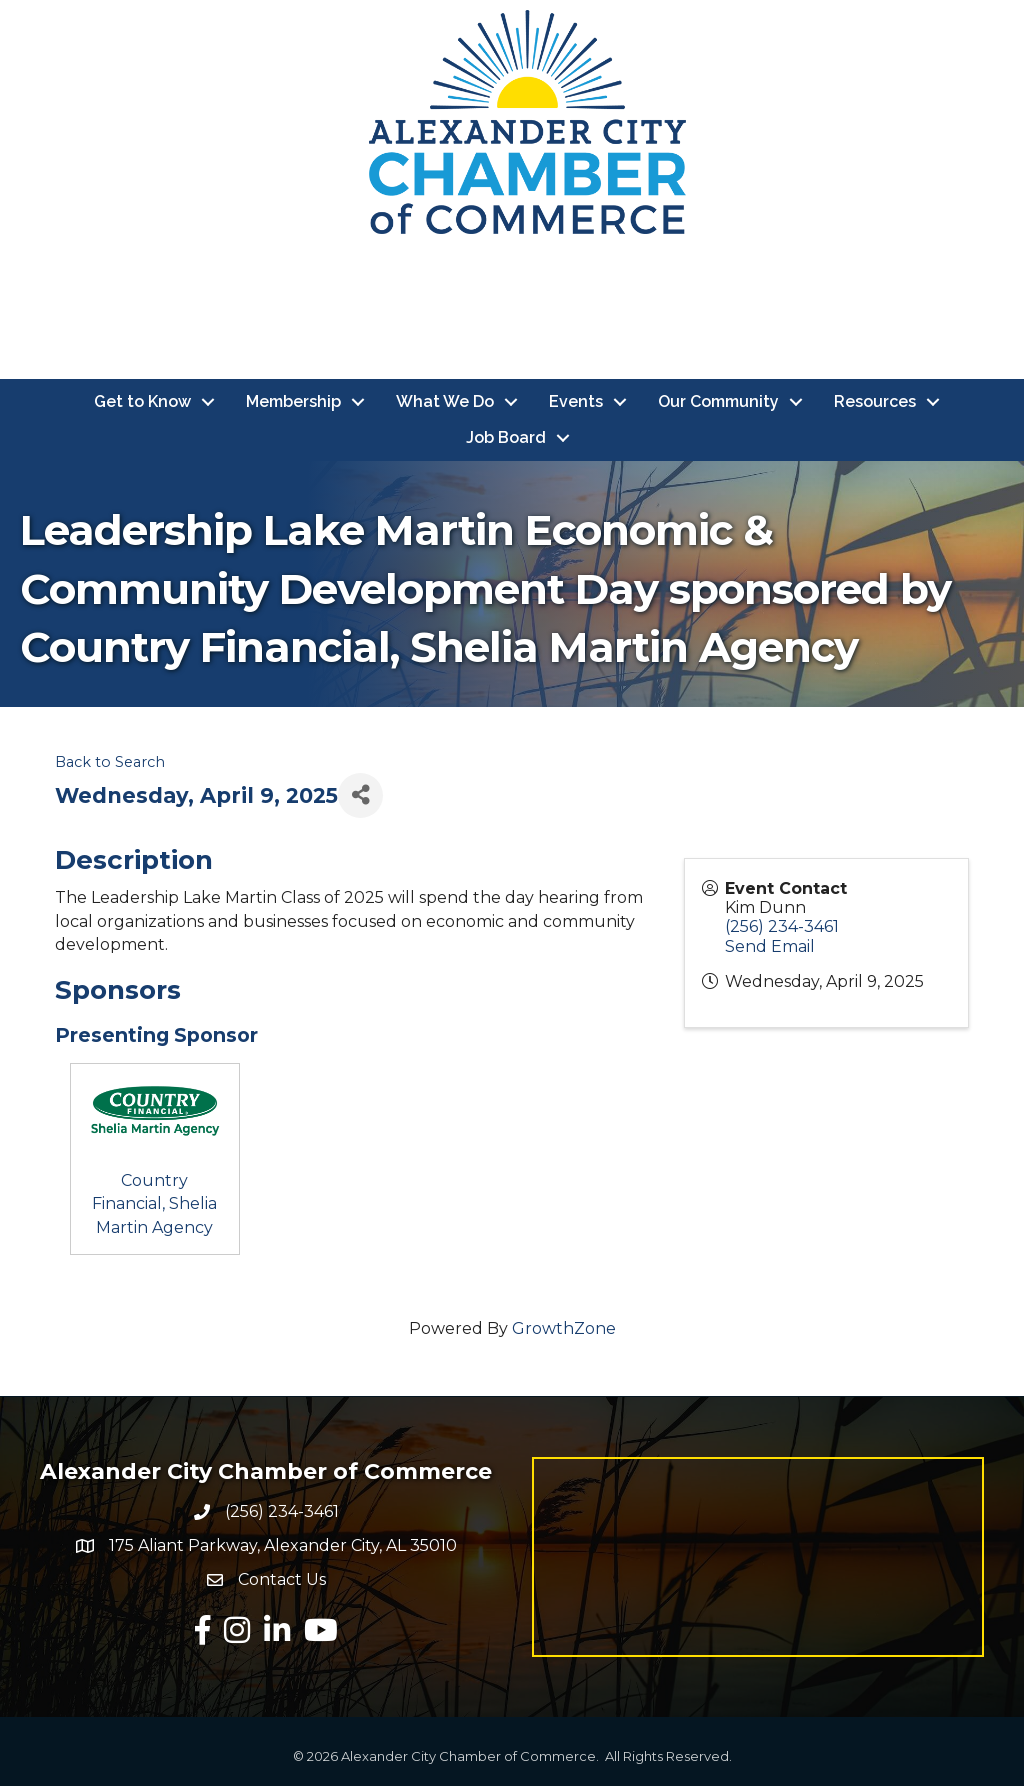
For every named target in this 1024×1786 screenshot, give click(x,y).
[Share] (360, 795)
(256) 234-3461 (782, 927)
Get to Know (142, 401)
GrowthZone (564, 1328)
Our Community (718, 401)
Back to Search (110, 762)
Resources (875, 401)
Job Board (506, 437)
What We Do (445, 401)
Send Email (770, 946)
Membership (293, 401)
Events (576, 401)
